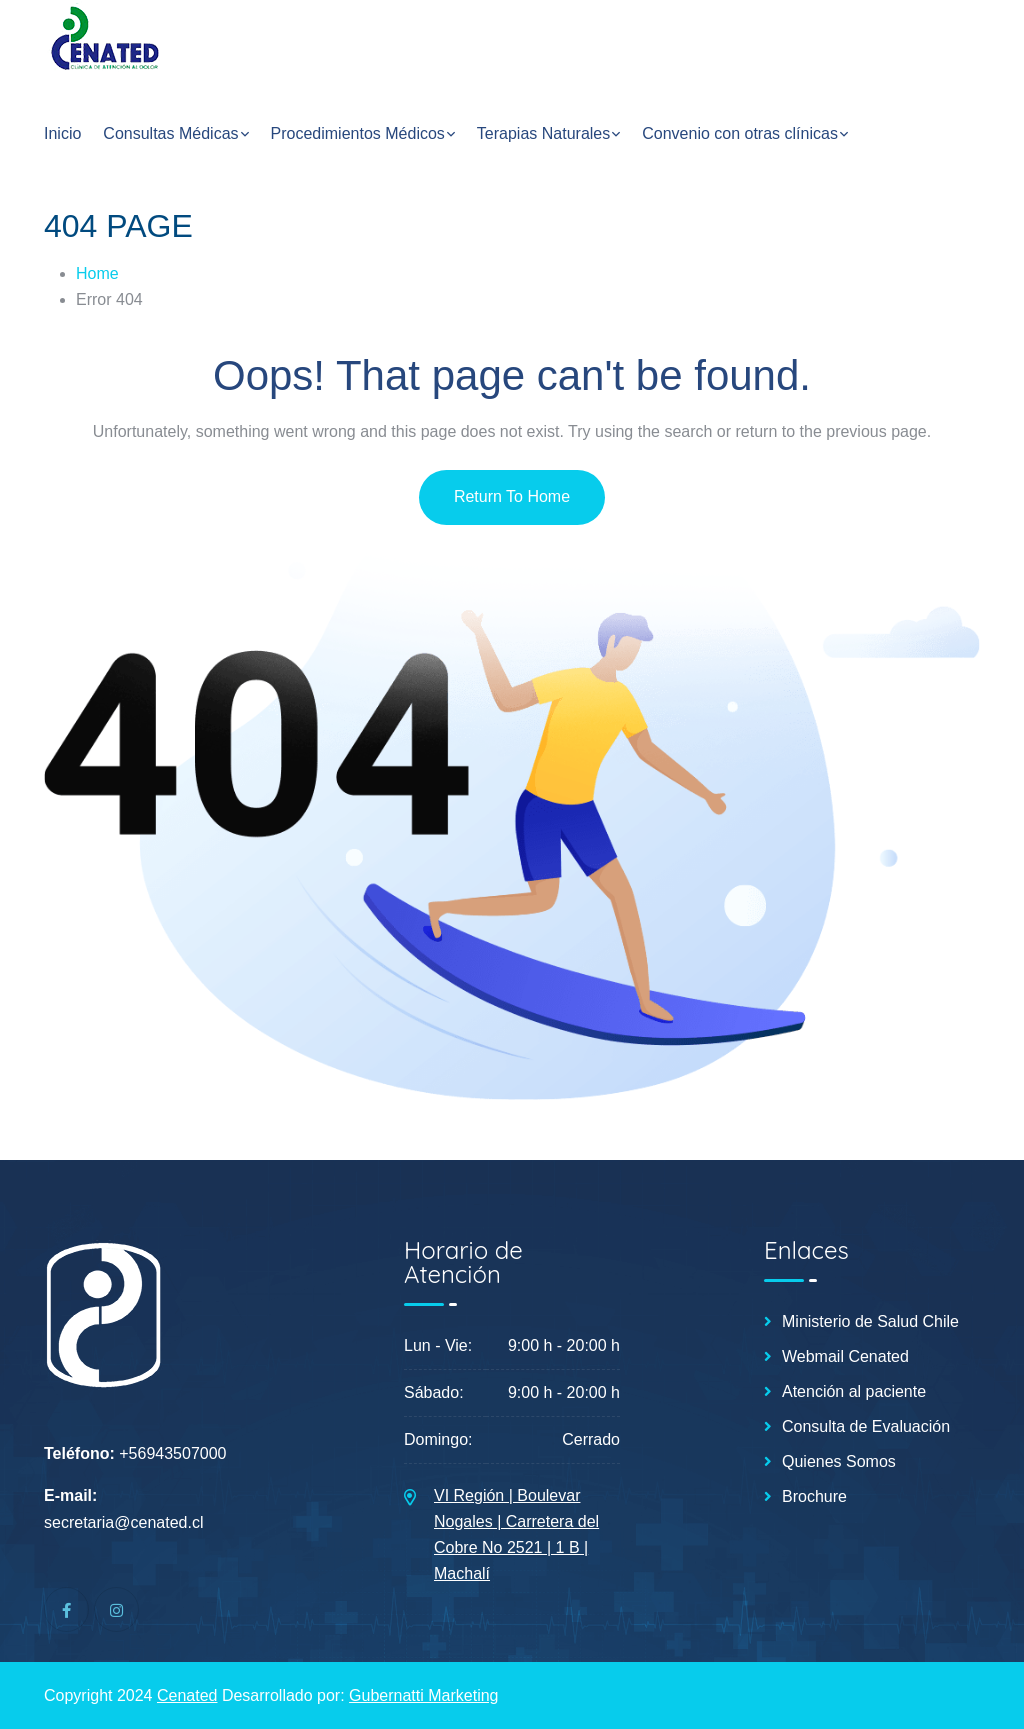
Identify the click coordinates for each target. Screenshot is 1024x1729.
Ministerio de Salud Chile (870, 1322)
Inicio (62, 133)
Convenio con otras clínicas (740, 133)
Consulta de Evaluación (866, 1427)
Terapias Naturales (543, 133)
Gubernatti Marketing (423, 1695)
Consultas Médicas (170, 133)
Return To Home (512, 496)
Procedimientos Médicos (358, 133)
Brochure (814, 1497)
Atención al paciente (854, 1392)
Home (97, 273)
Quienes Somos (839, 1462)
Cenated (187, 1695)
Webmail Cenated (845, 1357)
